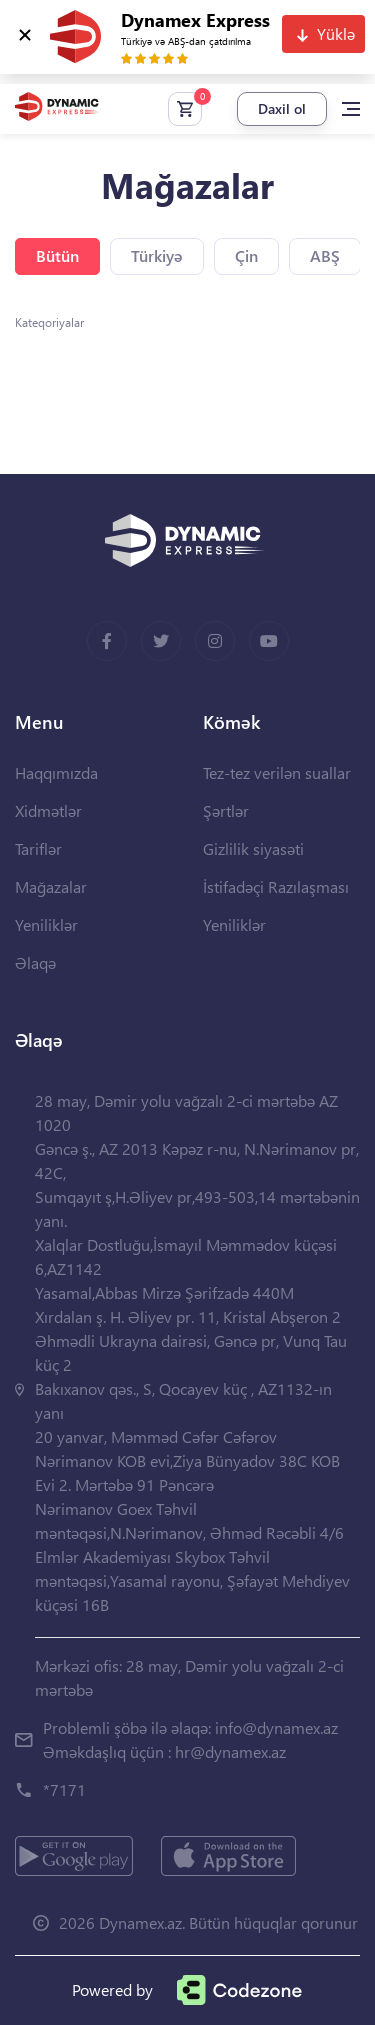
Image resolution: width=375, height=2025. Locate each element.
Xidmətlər (48, 810)
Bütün (57, 255)
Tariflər (38, 848)
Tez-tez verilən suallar (277, 772)
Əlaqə (35, 962)
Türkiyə (157, 255)
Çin (246, 255)
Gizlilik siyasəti (253, 848)
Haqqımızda (56, 772)
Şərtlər (226, 810)
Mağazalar (51, 886)
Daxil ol (282, 108)
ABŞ (325, 255)
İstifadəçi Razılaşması (276, 886)
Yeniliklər (46, 924)
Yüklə (336, 33)
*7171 (64, 1789)
